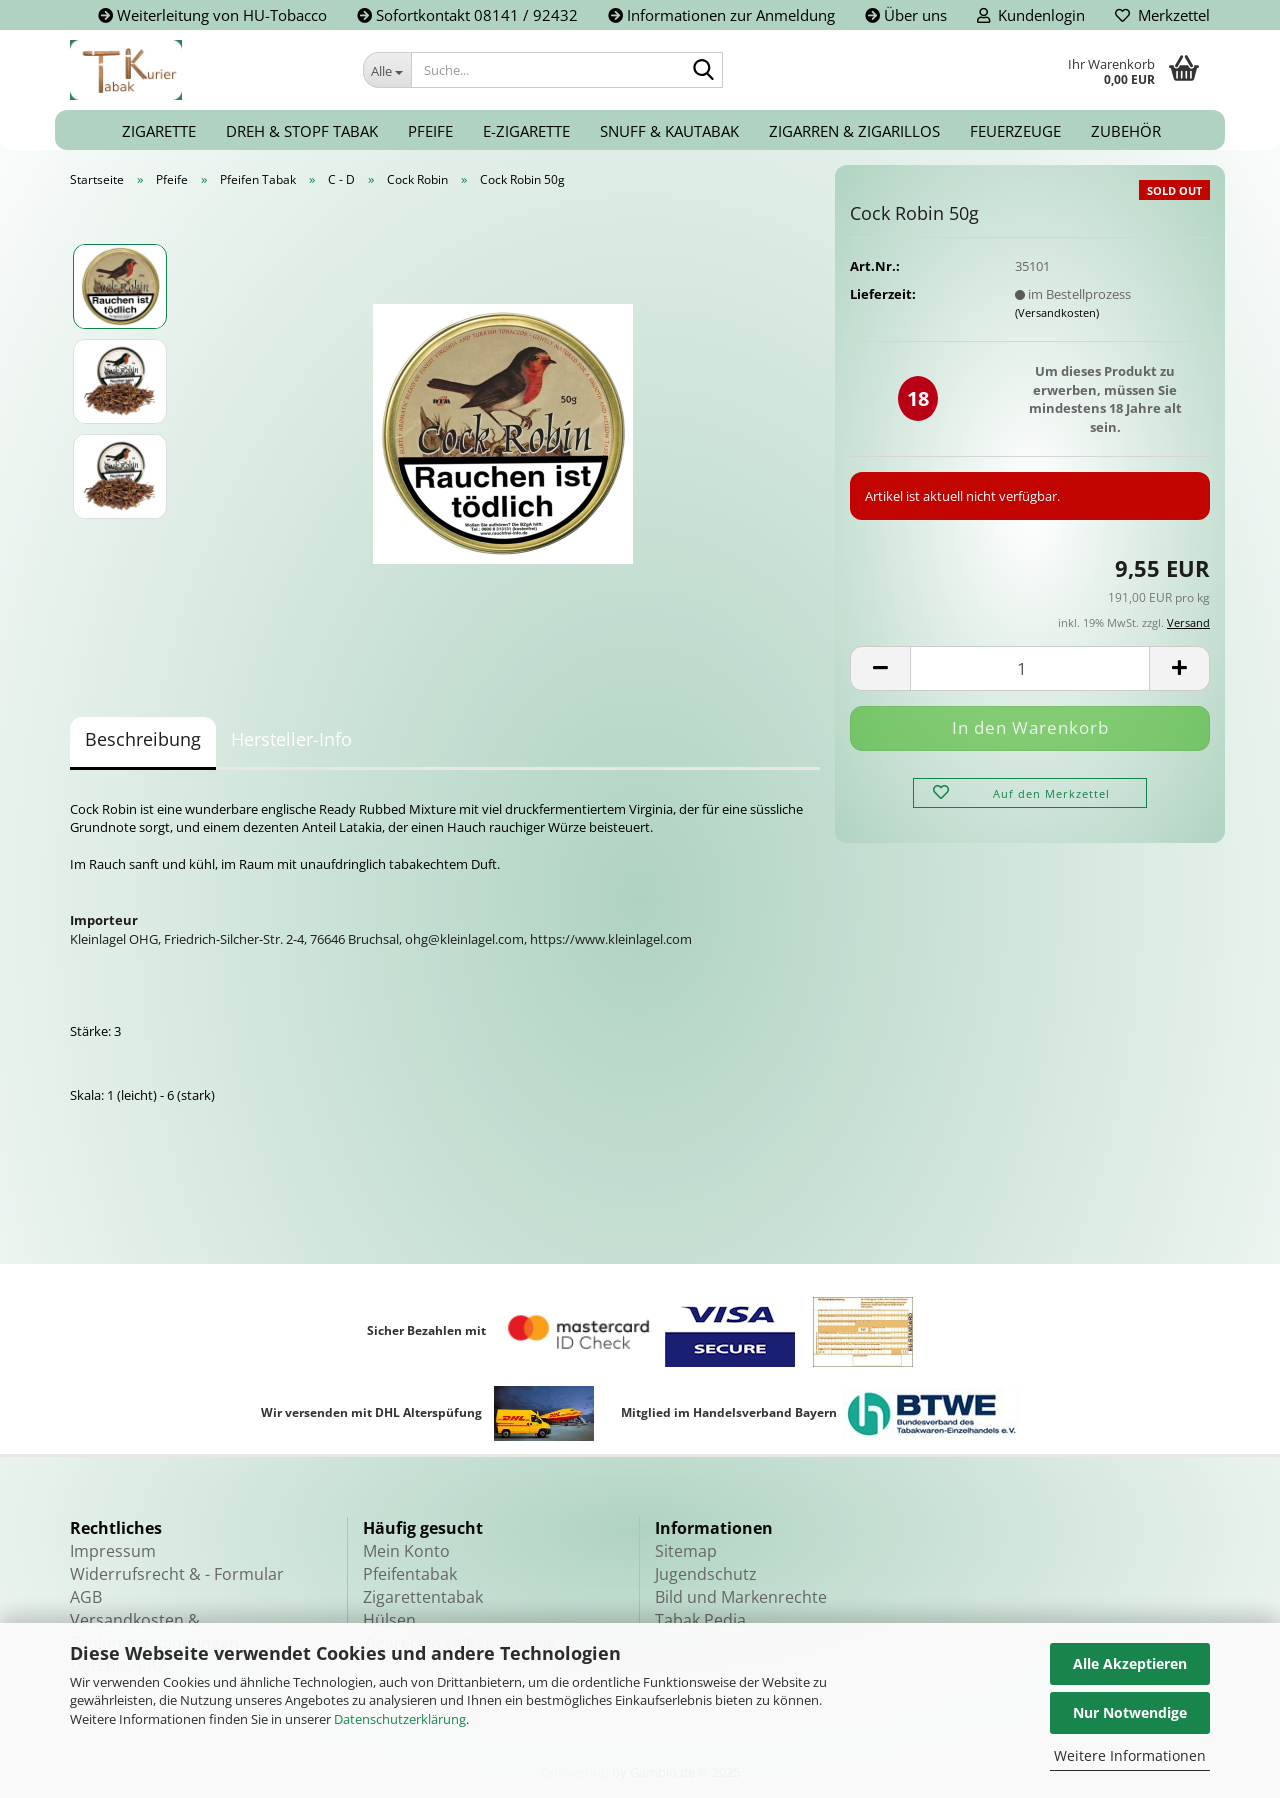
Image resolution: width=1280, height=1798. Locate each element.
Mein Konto (406, 1551)
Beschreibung (143, 739)
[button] (880, 668)
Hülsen (389, 1620)
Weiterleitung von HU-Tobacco (212, 15)
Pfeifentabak (410, 1574)
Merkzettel (1162, 15)
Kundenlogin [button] (1031, 15)
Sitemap (686, 1551)
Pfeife (430, 131)
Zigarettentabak (423, 1597)
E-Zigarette (526, 131)
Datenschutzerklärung (400, 1719)
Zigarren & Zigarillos (854, 131)
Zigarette (159, 131)
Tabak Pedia (700, 1620)
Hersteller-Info (291, 739)
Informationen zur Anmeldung (721, 15)
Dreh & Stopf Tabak (302, 131)
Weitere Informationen (1130, 1755)
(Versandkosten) (1057, 312)
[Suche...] (387, 70)
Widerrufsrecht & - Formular (177, 1574)
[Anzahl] (1030, 668)
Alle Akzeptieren (1130, 1663)
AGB (86, 1597)
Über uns (906, 15)
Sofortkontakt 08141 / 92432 (467, 15)
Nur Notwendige (1130, 1712)
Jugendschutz (706, 1574)
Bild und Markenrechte (741, 1597)
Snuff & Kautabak (669, 131)
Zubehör (1126, 131)
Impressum (113, 1551)
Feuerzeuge (1015, 131)
